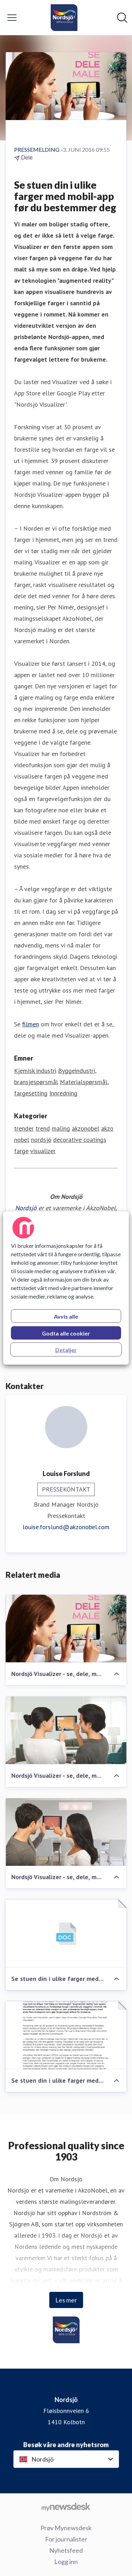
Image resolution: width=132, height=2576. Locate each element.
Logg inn (66, 2561)
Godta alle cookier (66, 1333)
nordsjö (41, 1140)
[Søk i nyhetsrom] (122, 17)
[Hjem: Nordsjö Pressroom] (64, 17)
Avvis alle (66, 1316)
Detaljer (66, 1349)
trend (43, 1128)
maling (61, 1128)
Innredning (63, 1093)
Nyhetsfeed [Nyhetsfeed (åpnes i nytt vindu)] (66, 2550)
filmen (30, 1024)
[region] (65, 1288)
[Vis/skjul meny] (12, 18)
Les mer (66, 2300)
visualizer (43, 1151)
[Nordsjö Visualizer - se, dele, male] (66, 1629)
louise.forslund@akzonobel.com (66, 1527)
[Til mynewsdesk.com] (66, 2506)
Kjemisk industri (35, 1071)
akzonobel (85, 1128)
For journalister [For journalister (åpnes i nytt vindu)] (66, 2539)
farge (21, 1151)
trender (24, 1128)
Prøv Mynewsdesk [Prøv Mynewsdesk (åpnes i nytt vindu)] (66, 2528)
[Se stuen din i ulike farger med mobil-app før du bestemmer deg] (66, 1934)
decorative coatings (79, 1140)
